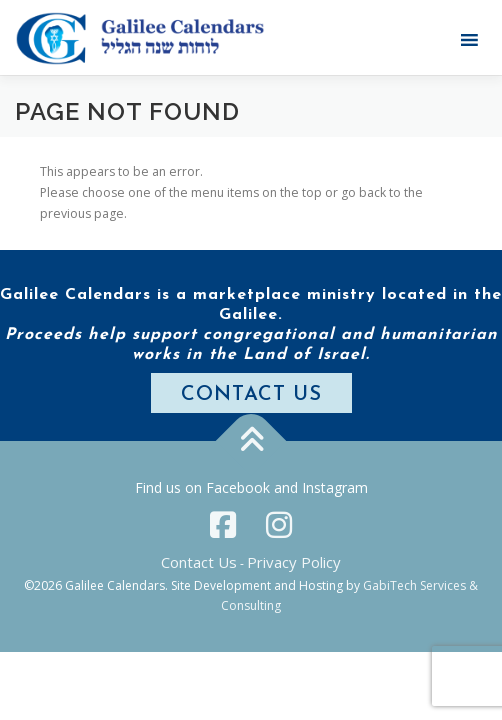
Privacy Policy (294, 562)
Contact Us (199, 562)
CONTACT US (251, 395)
